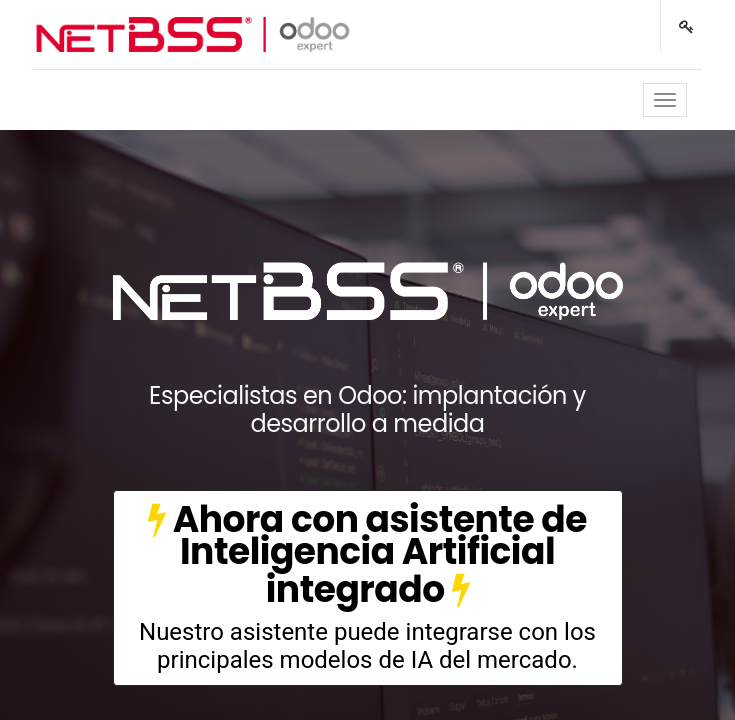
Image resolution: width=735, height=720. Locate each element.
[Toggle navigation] (665, 100)
